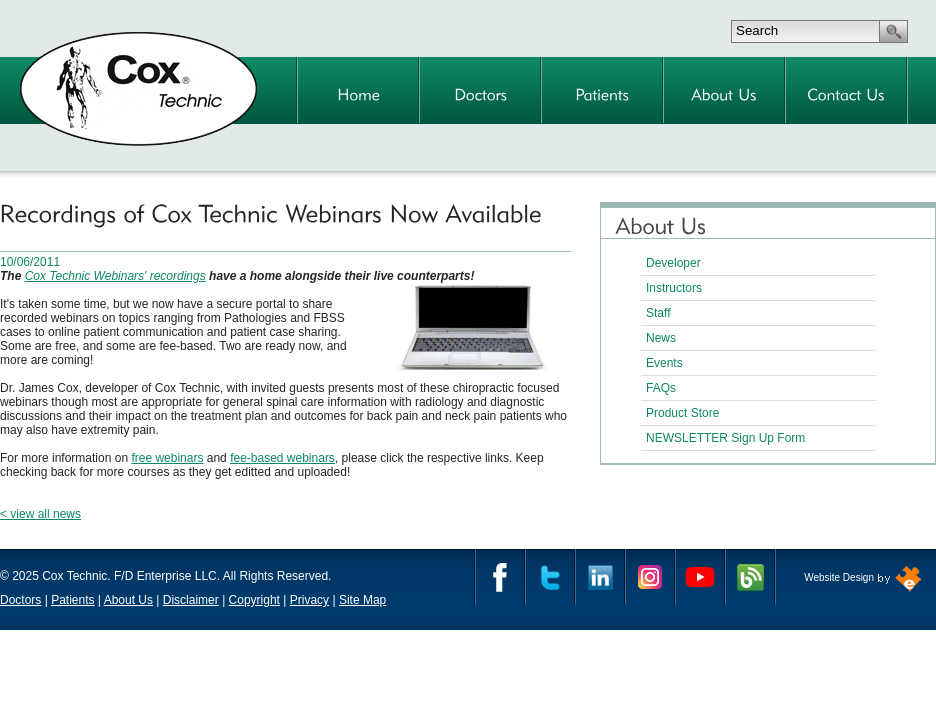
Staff (658, 313)
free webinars (167, 458)
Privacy (309, 600)
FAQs (661, 388)
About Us (128, 600)
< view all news (40, 514)
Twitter (550, 577)
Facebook (500, 577)
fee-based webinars (282, 458)
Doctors (20, 600)
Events (664, 363)
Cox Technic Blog (750, 577)
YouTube (700, 577)
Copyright (254, 600)
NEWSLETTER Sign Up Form (725, 438)
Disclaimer (191, 600)
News (661, 338)
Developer (673, 263)
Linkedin (600, 577)
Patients (72, 600)
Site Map (362, 600)
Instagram (650, 577)
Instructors (674, 288)
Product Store (682, 413)
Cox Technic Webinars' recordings (115, 276)
